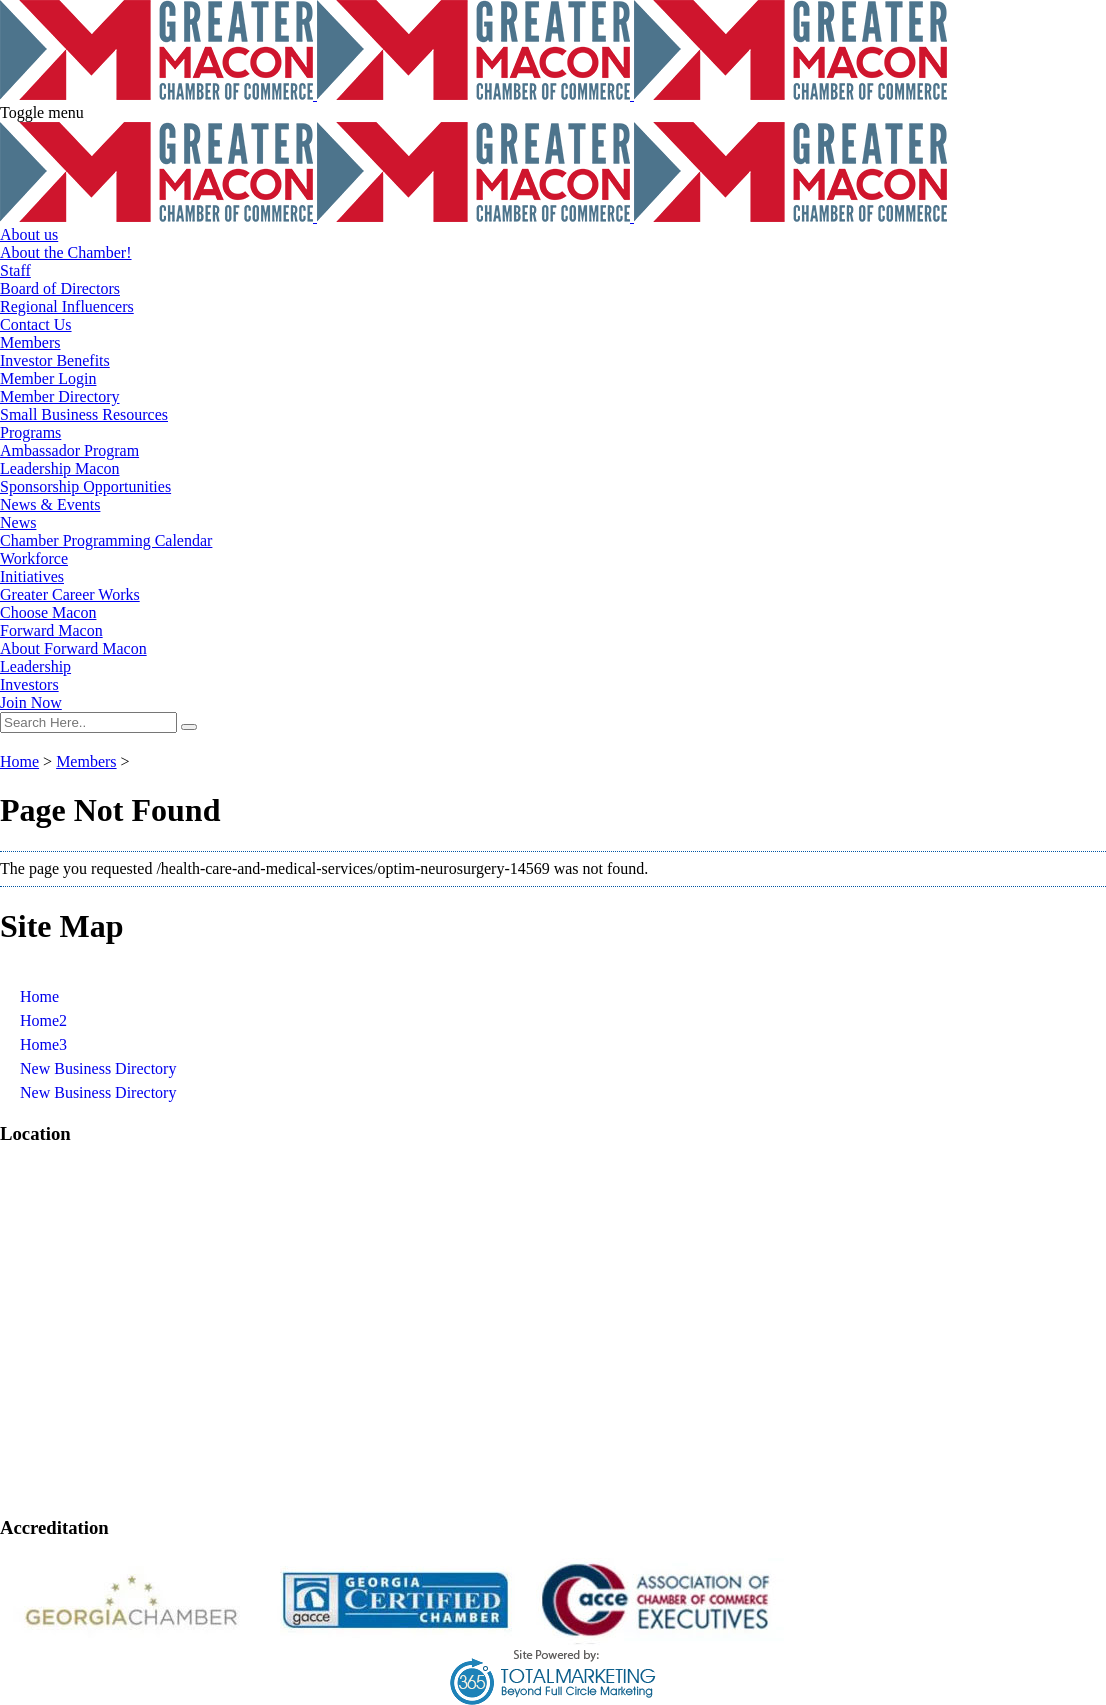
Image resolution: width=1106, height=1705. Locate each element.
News (18, 522)
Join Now (31, 702)
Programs (30, 432)
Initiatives (32, 576)
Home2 (43, 1020)
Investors (29, 684)
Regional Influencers (67, 306)
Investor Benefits (55, 360)
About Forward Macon (73, 648)
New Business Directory (98, 1068)
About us (29, 234)
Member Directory (60, 396)
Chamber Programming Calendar (106, 540)
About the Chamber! (66, 252)
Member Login (48, 378)
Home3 (43, 1044)
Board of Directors (60, 288)
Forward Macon (51, 630)
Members (30, 342)
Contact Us (36, 324)
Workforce (34, 558)
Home (19, 761)
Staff (15, 270)
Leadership (35, 666)
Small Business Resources (84, 414)
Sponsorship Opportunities (85, 486)
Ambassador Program (69, 450)
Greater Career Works (70, 594)
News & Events (50, 504)
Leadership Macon (60, 468)
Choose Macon (48, 612)
